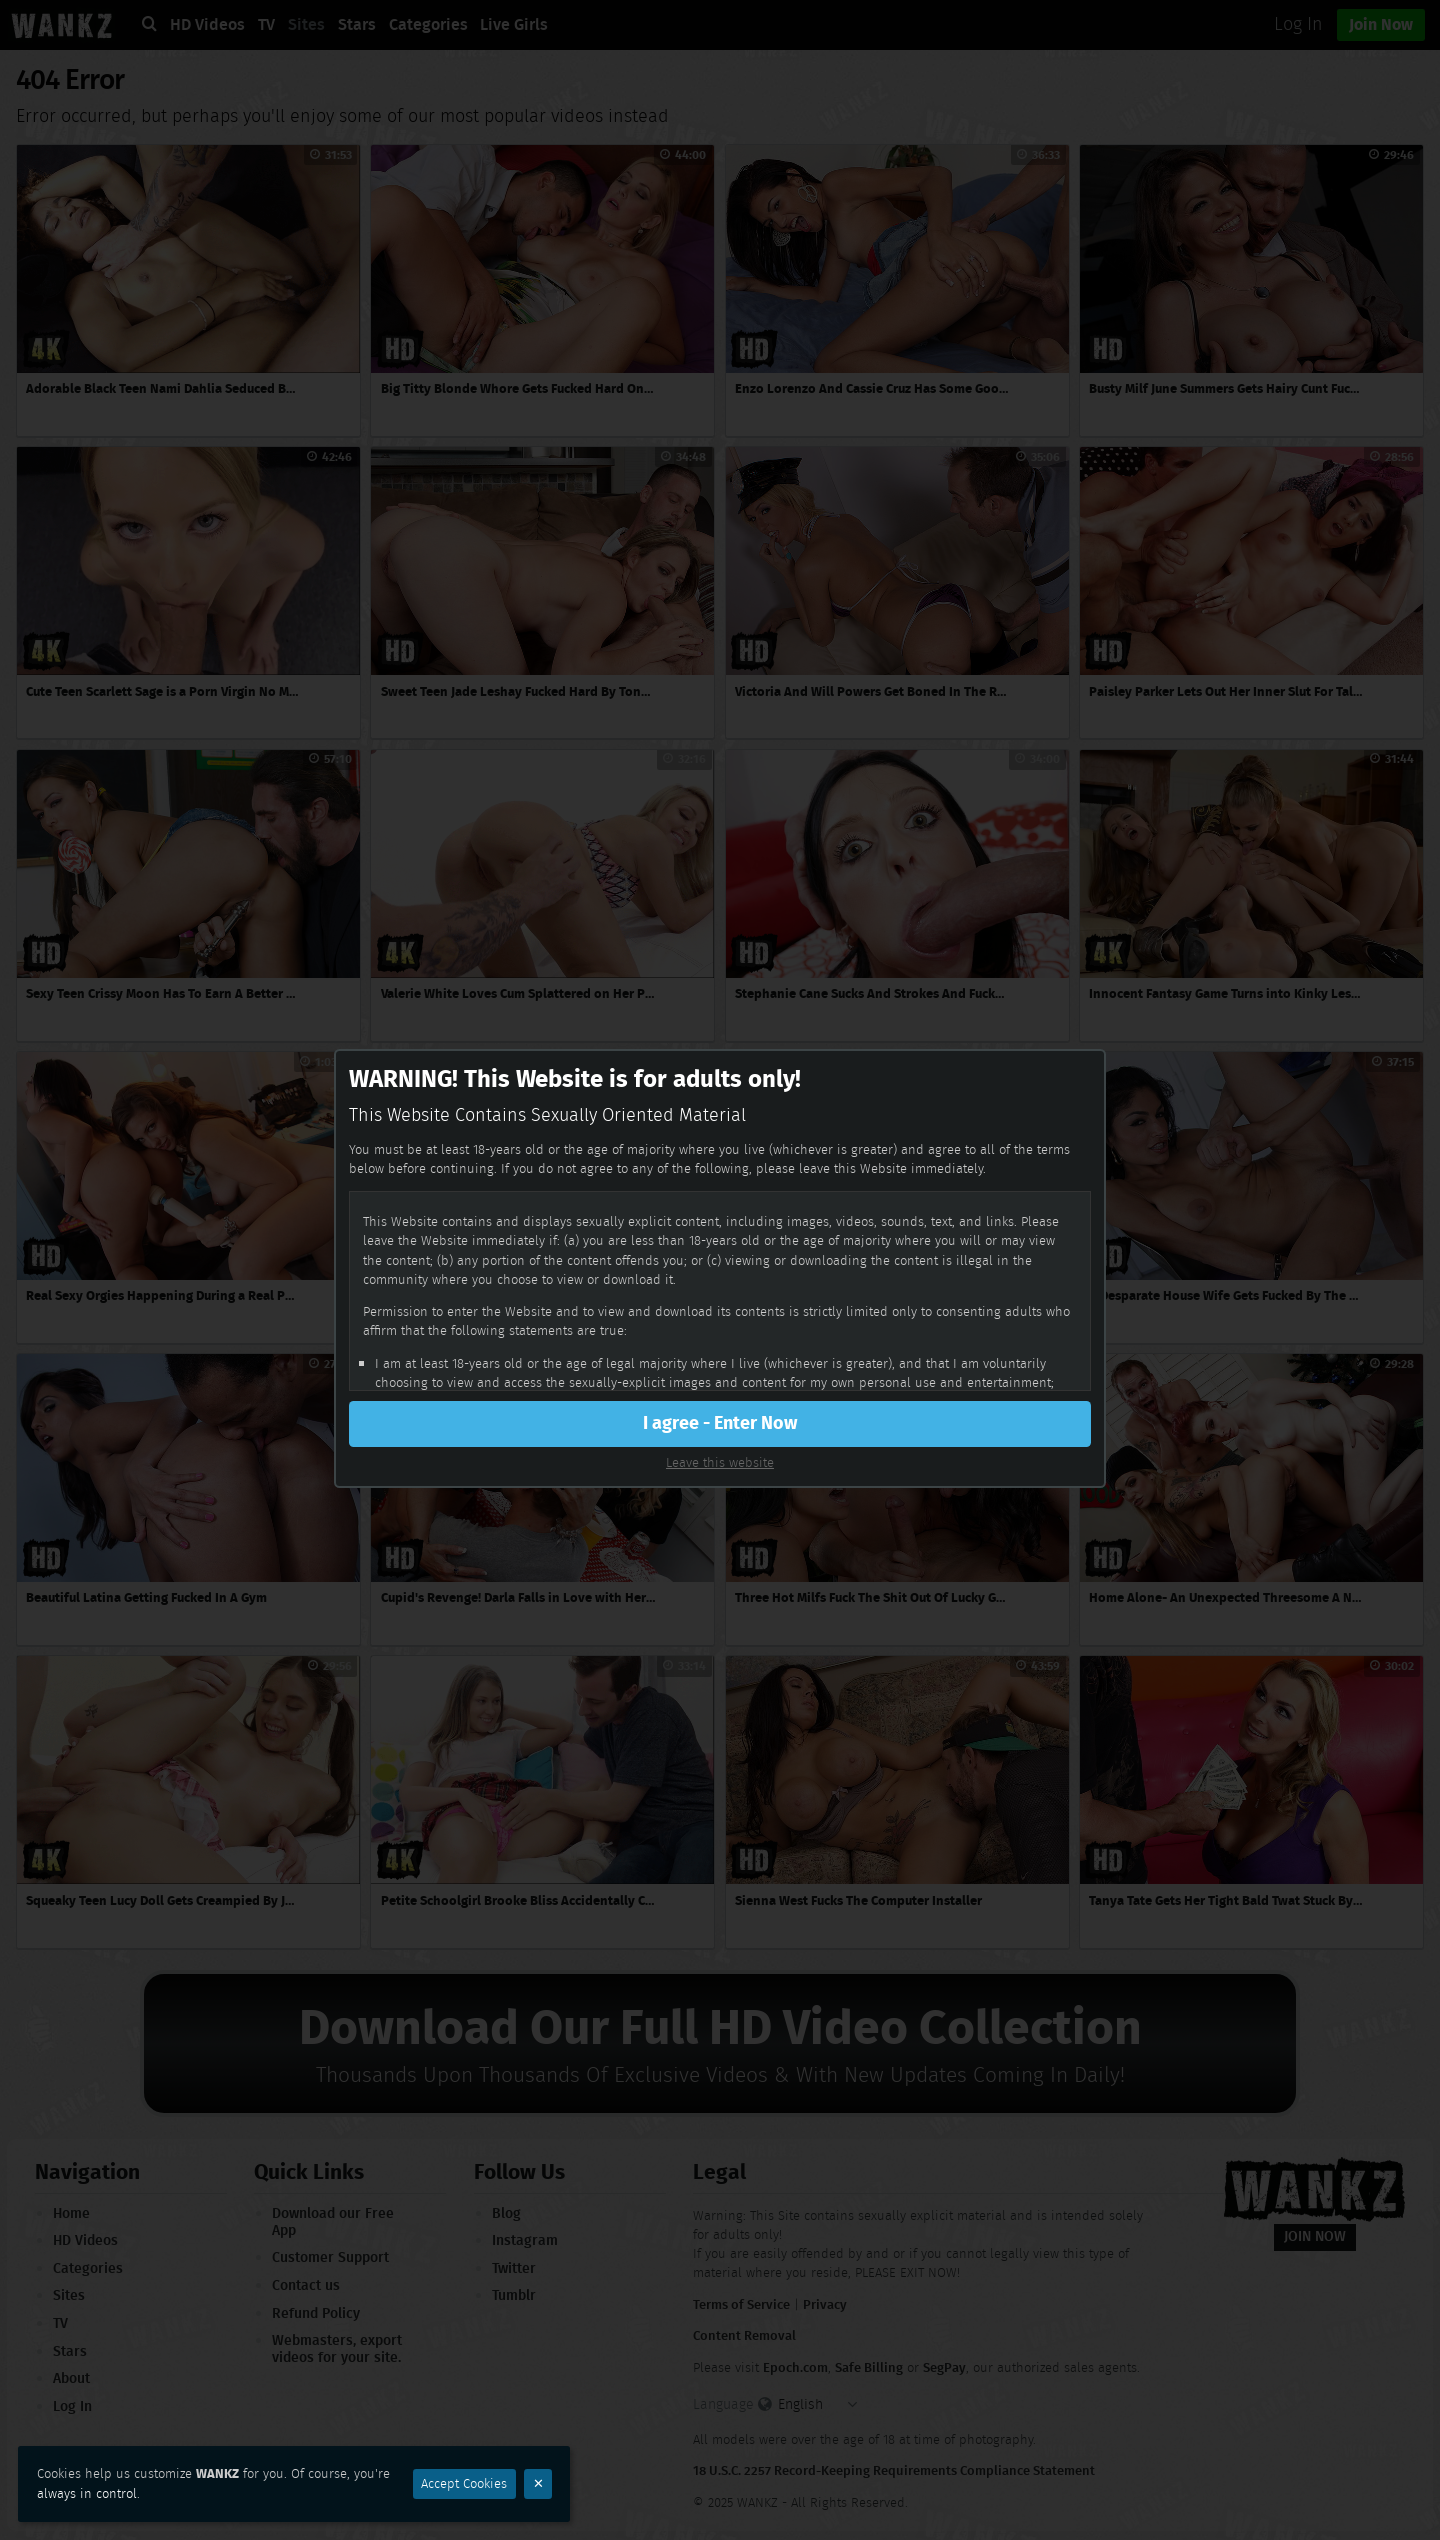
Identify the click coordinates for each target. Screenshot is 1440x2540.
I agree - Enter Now (720, 1423)
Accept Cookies (464, 2483)
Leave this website (720, 1462)
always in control (87, 2493)
